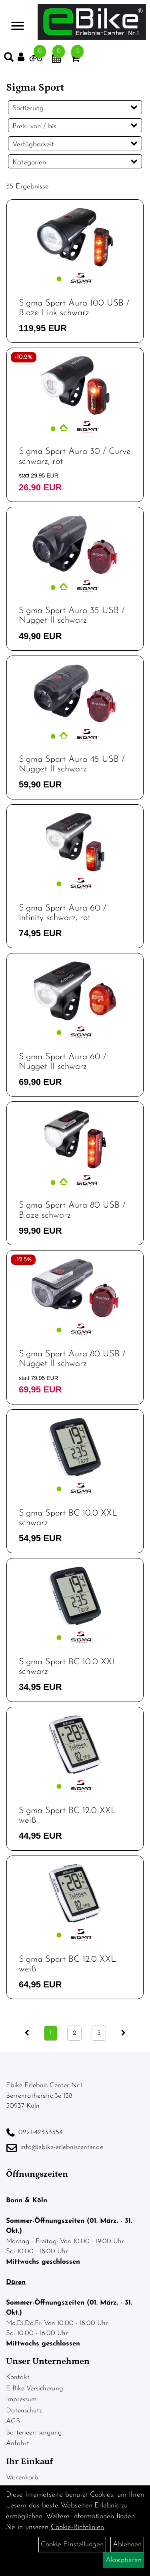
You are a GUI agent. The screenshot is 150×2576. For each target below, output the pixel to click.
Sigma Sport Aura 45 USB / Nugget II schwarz (72, 764)
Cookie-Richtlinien (77, 2527)
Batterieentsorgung (34, 2432)
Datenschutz (24, 2410)
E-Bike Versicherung (34, 2388)
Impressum (21, 2399)
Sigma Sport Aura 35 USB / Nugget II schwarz (72, 615)
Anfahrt (17, 2443)
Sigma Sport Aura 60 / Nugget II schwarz (62, 1061)
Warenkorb (22, 2477)
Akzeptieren (124, 2560)
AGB (13, 2421)
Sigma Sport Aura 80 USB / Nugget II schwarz (72, 1359)
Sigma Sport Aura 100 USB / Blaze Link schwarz (74, 308)
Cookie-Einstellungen (72, 2544)
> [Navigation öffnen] (17, 21)
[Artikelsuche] (9, 59)
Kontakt (18, 2377)
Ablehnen (127, 2544)
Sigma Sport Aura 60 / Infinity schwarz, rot (62, 913)
